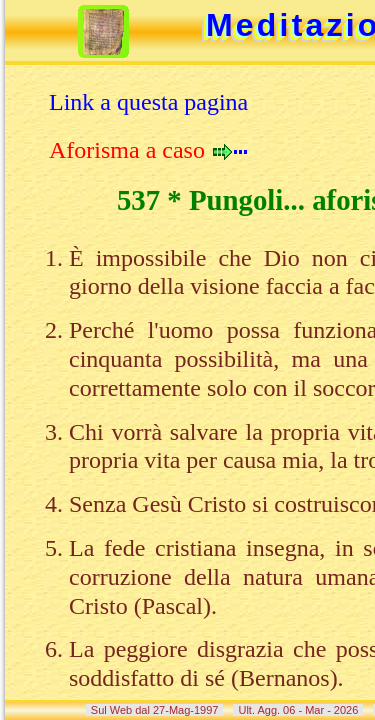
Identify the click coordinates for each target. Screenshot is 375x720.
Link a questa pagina (148, 102)
